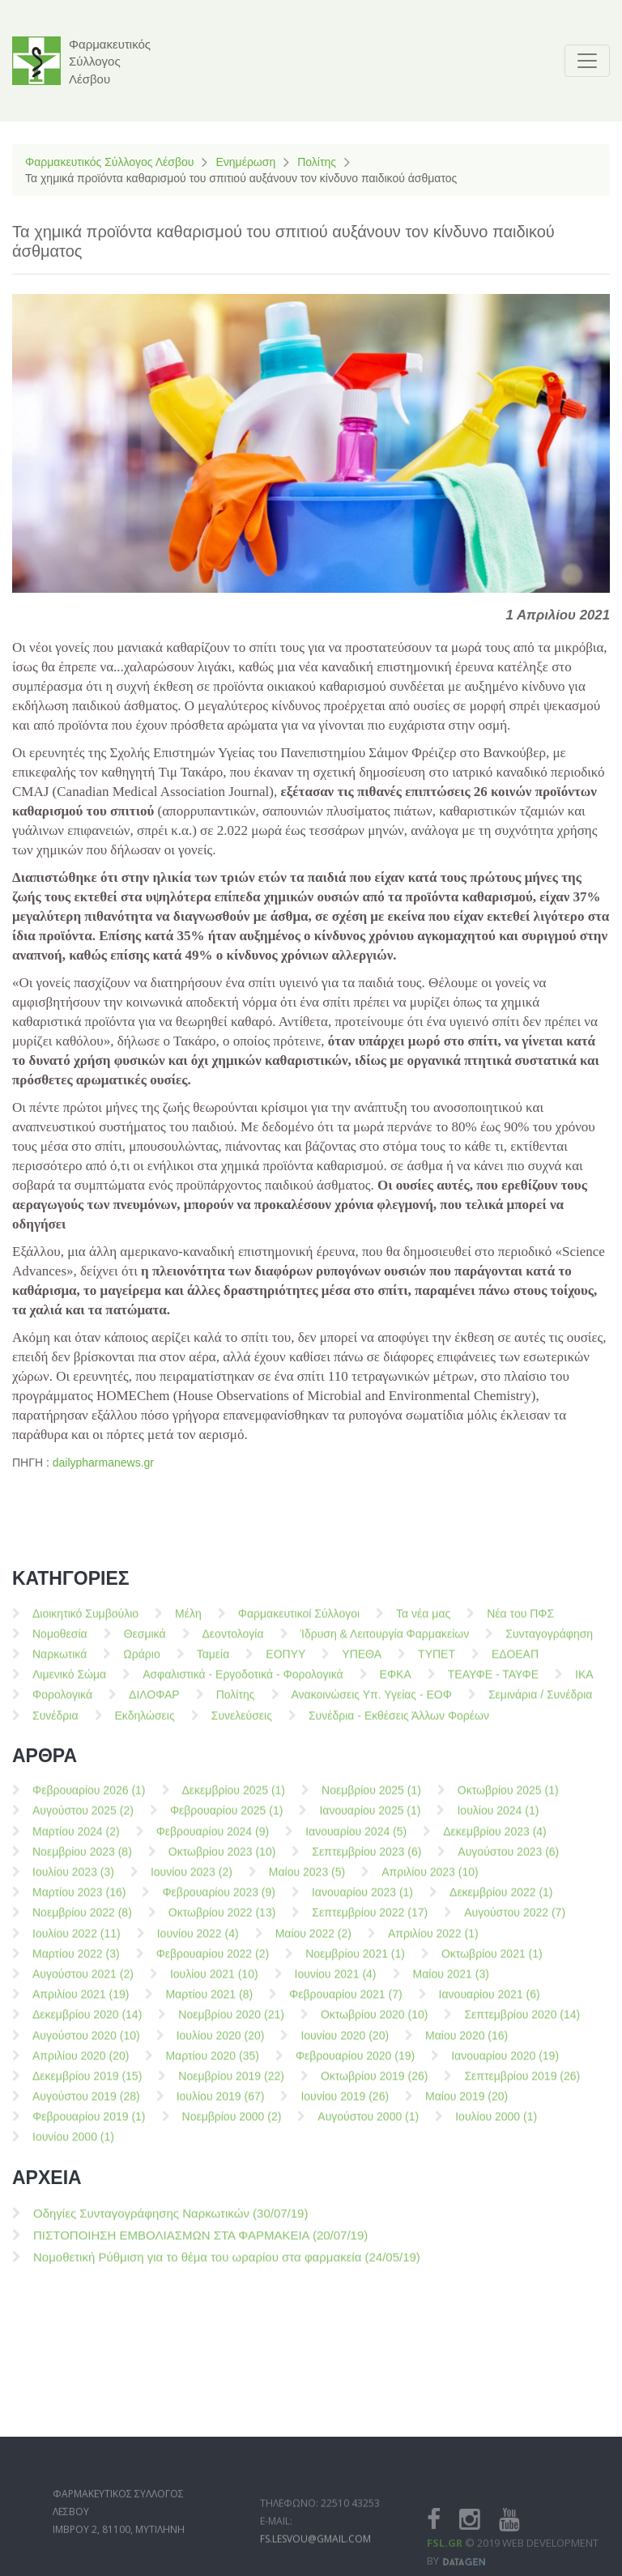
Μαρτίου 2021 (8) (209, 2004)
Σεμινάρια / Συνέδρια (540, 1704)
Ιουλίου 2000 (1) (496, 2126)
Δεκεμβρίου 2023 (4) (495, 1841)
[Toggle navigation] (587, 61)
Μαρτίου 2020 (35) (211, 2065)
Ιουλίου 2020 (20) (221, 2044)
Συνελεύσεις (241, 1724)
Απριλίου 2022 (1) (433, 1942)
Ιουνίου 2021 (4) (336, 1984)
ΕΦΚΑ (395, 1684)
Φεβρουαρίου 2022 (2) (213, 1963)
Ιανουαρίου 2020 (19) (505, 2065)
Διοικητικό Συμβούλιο (85, 1622)
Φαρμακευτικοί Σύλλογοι (299, 1622)
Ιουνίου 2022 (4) (198, 1942)
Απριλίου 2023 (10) (429, 1882)
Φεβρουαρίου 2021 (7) (346, 2004)
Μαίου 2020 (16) (466, 2044)
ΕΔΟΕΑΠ (515, 1664)
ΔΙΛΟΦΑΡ (154, 1704)
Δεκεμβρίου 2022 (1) (501, 1902)
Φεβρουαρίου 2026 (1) (89, 1800)
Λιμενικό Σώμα (69, 1684)
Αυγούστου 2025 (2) (83, 1820)
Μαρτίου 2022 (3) (76, 1963)
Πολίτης (316, 161)
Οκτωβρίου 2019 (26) (374, 2086)
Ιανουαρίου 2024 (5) (356, 1841)
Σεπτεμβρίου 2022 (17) (370, 1922)
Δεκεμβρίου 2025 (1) (234, 1800)
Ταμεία (213, 1664)
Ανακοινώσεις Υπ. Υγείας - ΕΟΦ (372, 1704)
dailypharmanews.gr (103, 1462)
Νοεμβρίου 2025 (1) (371, 1800)
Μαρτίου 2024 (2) (76, 1841)
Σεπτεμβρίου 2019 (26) (522, 2086)
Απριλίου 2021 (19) (80, 2004)
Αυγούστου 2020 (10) (86, 2044)
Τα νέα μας (423, 1622)
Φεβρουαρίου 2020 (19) (355, 2065)
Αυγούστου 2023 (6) (508, 1861)
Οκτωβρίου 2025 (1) (508, 1800)
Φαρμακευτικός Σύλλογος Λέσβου (109, 161)
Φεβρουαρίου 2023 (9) (218, 1902)
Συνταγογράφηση (549, 1643)
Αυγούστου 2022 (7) (514, 1922)
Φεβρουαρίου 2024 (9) (213, 1841)
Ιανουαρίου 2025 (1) (369, 1820)
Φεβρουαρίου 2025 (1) (226, 1820)
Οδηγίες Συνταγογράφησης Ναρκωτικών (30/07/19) (170, 2223)
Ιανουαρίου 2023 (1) (362, 1902)
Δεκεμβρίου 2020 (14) (87, 2024)
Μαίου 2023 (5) (307, 1882)
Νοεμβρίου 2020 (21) (231, 2024)
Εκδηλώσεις (145, 1724)
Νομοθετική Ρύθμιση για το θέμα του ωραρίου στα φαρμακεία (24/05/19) (226, 2267)
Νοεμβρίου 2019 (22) (231, 2086)
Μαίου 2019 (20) (466, 2106)
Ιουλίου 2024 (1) (498, 1820)
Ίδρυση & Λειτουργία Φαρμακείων (385, 1643)
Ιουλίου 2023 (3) (73, 1882)
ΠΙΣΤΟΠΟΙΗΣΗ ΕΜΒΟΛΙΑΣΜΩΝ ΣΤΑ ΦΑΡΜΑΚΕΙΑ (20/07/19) (200, 2245)
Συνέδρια (55, 1724)
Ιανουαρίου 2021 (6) (489, 2004)
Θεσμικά (145, 1643)
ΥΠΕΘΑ (361, 1664)
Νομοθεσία (59, 1643)
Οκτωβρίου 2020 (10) (374, 2024)
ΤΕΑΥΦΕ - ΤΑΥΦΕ (493, 1684)
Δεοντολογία (233, 1643)
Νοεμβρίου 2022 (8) (82, 1922)
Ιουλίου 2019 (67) (221, 2106)
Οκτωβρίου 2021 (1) (492, 1963)
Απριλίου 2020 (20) (80, 2065)
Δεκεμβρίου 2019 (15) (87, 2086)
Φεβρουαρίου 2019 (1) (89, 2126)
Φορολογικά (62, 1704)
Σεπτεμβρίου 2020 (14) (522, 2024)
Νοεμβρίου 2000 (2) (232, 2126)
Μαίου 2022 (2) (313, 1942)
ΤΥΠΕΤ (436, 1664)
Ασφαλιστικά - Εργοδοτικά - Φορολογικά (243, 1684)
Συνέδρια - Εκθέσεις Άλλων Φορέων (399, 1724)
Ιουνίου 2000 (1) (73, 2146)
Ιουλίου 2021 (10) (214, 1984)
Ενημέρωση (245, 161)
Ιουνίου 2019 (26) (344, 2106)
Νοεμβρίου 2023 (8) (82, 1861)
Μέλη (188, 1622)
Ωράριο (141, 1664)
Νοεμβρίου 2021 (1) (355, 1963)
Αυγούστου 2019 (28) (86, 2106)
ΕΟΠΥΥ (285, 1664)
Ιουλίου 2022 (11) (76, 1942)
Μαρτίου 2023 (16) (79, 1902)
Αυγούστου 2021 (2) (83, 1984)
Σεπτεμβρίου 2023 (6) (366, 1861)
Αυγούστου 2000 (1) (368, 2126)
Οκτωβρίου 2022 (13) (222, 1922)
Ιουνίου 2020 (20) (344, 2044)
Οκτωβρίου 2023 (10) (222, 1861)
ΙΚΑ (584, 1684)
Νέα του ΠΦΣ (520, 1622)
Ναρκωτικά (59, 1664)
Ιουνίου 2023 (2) (191, 1882)
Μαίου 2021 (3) (451, 1984)
